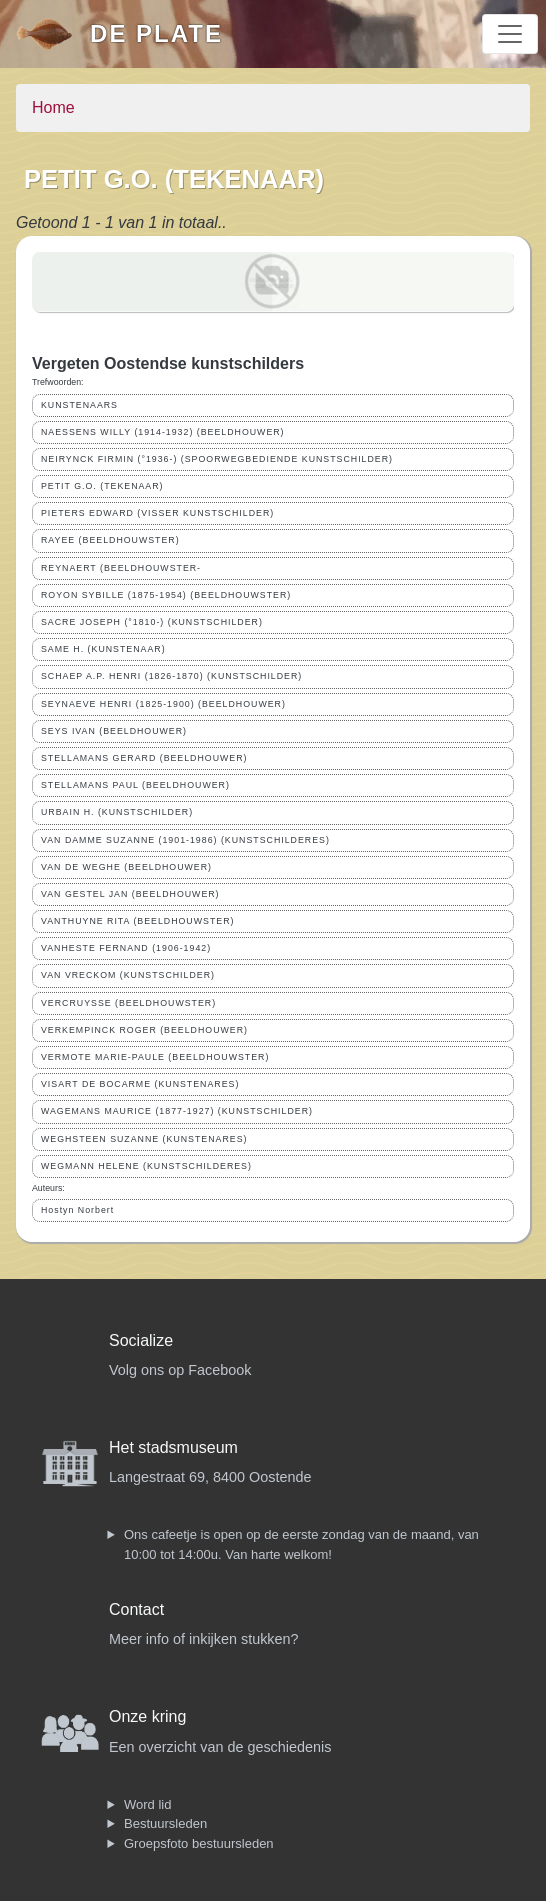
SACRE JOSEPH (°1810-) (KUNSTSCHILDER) (152, 622)
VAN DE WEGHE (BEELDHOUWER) (126, 867)
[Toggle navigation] (510, 34)
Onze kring (147, 1716)
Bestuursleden (165, 1823)
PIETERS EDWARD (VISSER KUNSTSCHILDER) (157, 513)
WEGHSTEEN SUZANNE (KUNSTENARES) (144, 1139)
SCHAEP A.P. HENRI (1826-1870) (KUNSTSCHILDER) (171, 676)
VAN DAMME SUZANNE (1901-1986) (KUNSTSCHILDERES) (185, 840)
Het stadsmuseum (173, 1447)
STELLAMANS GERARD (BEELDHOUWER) (144, 758)
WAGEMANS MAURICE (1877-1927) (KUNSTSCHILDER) (177, 1111)
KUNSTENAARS (79, 405)
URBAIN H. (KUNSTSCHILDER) (117, 812)
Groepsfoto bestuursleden (199, 1843)
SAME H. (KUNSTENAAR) (103, 649)
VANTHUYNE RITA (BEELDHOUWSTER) (137, 921)
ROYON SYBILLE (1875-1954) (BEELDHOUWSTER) (166, 595)
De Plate (156, 33)
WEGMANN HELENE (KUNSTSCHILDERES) (146, 1166)
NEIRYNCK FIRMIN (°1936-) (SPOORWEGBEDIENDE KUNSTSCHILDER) (217, 459)
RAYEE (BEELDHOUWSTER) (110, 540)
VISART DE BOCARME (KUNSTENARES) (140, 1084)
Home (53, 107)
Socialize (141, 1340)
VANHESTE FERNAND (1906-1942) (126, 948)
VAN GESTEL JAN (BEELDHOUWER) (130, 894)
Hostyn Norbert (77, 1210)
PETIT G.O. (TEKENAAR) (102, 486)
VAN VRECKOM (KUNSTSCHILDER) (128, 975)
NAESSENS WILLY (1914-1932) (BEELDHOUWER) (163, 432)
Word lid (147, 1804)
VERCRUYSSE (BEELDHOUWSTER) (128, 1003)
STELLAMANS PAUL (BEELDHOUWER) (135, 785)
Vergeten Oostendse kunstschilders (168, 363)
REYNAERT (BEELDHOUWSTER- (121, 568)
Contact (136, 1609)
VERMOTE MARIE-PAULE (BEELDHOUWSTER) (155, 1057)
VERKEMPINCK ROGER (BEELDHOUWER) (144, 1030)
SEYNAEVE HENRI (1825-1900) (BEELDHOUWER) (163, 704)
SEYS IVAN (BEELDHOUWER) (114, 731)
